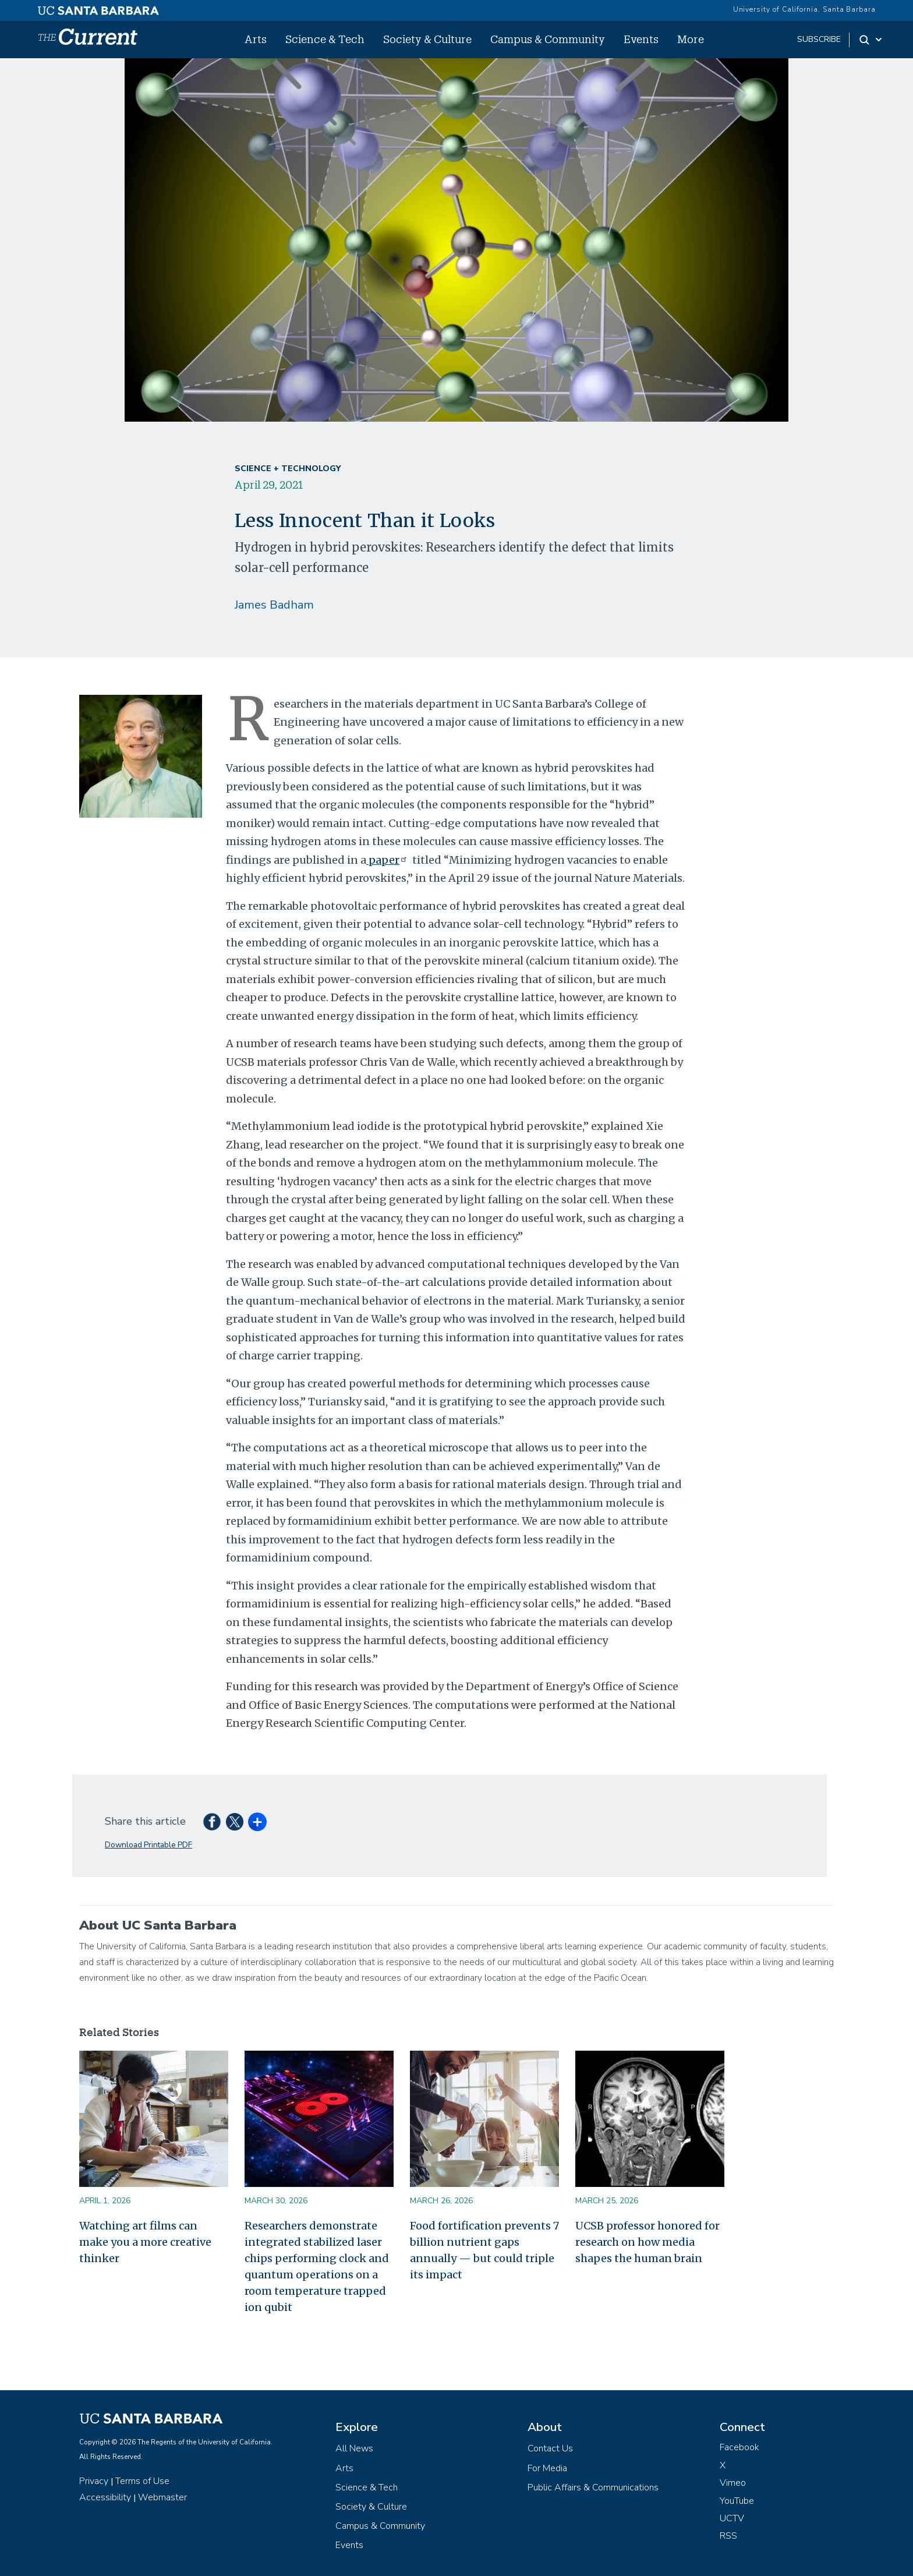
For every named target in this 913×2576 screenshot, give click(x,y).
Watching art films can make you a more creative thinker (145, 2242)
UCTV (732, 2518)
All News (354, 2448)
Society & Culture (427, 39)
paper (388, 860)
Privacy (93, 2481)
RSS (728, 2535)
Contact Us (550, 2448)
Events (641, 39)
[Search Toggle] (871, 39)
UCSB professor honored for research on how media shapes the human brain (647, 2242)
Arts (256, 39)
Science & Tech (325, 39)
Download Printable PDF (148, 1844)
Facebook (739, 2447)
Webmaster (162, 2497)
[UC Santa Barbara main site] (98, 7)
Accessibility (105, 2497)
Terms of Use (142, 2481)
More (690, 39)
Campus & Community (547, 39)
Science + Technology (288, 468)
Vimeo (733, 2482)
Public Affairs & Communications (593, 2487)
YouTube (737, 2500)
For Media (547, 2468)
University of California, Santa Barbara (804, 9)
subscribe (819, 39)
